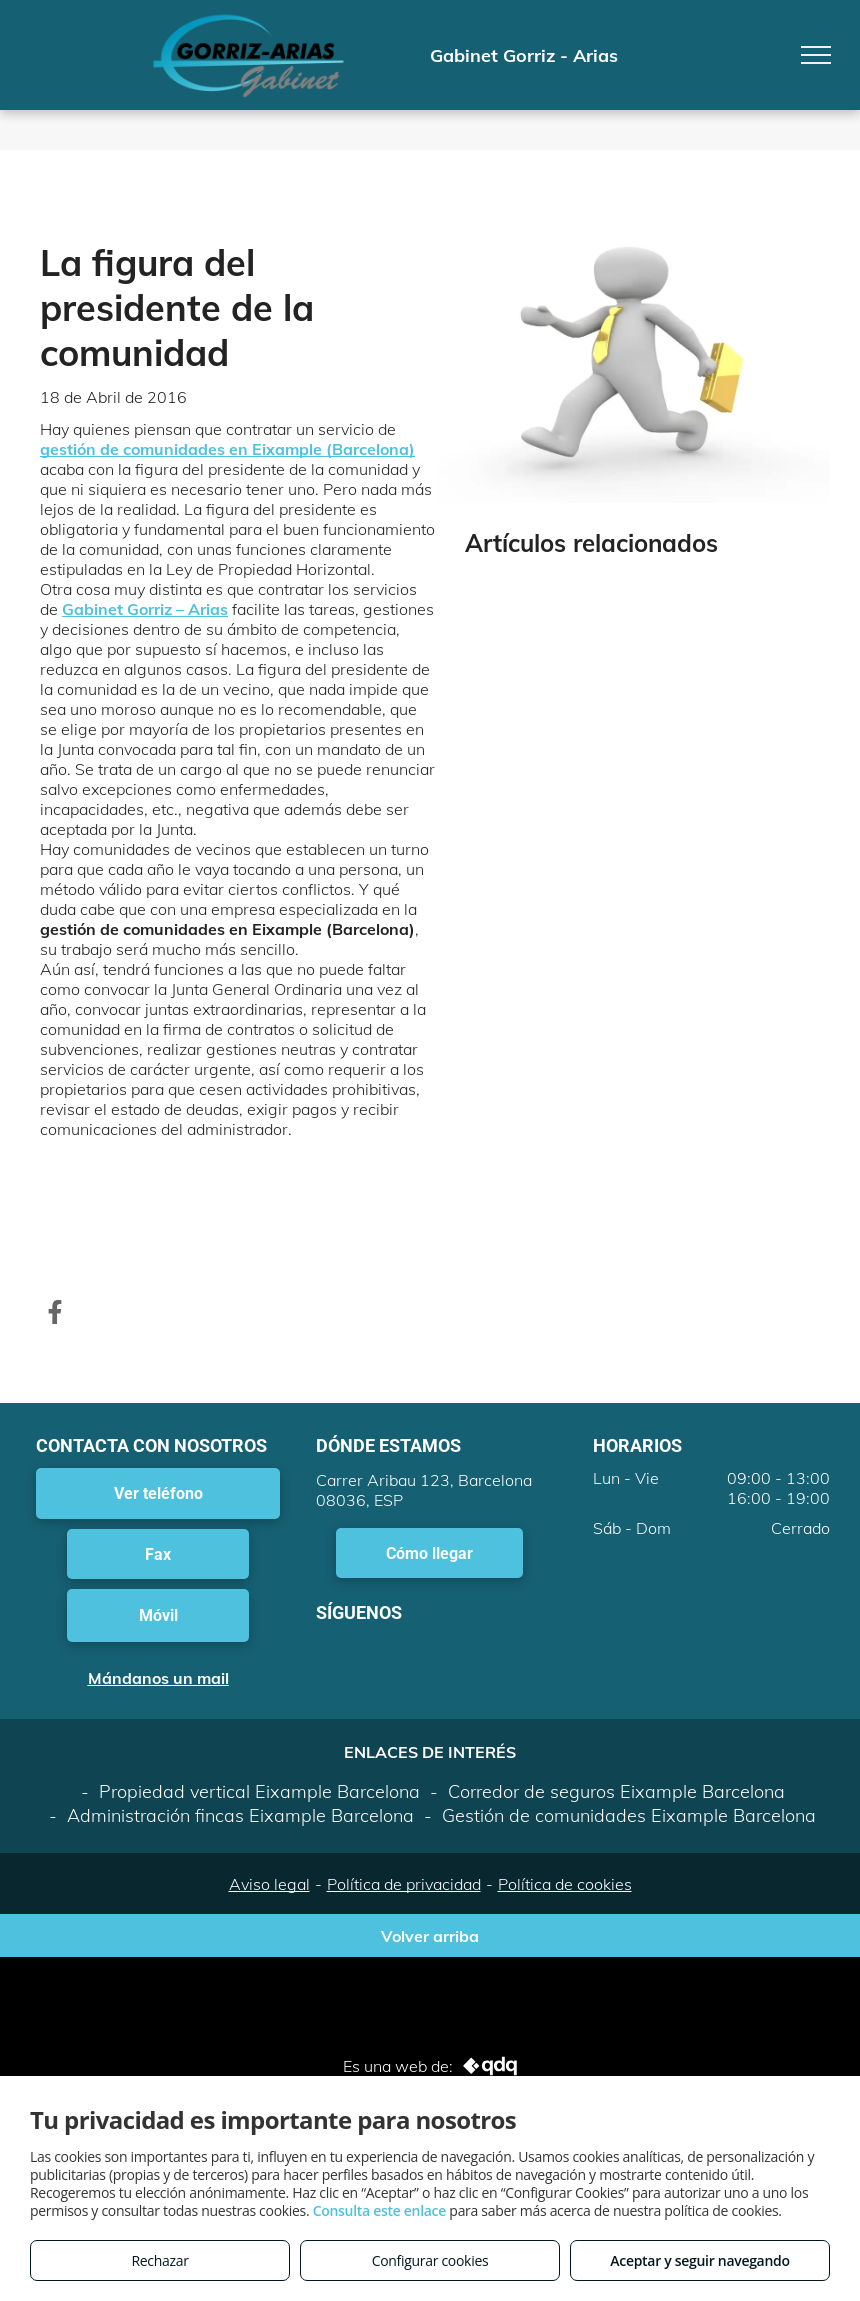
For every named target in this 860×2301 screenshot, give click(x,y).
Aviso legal (269, 1884)
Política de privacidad (404, 1884)
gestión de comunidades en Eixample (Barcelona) (227, 449)
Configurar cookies (430, 2260)
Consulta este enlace (379, 2210)
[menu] (816, 55)
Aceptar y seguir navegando (699, 2260)
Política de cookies (565, 1884)
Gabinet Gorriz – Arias (145, 609)
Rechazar (159, 2260)
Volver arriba (430, 1936)
